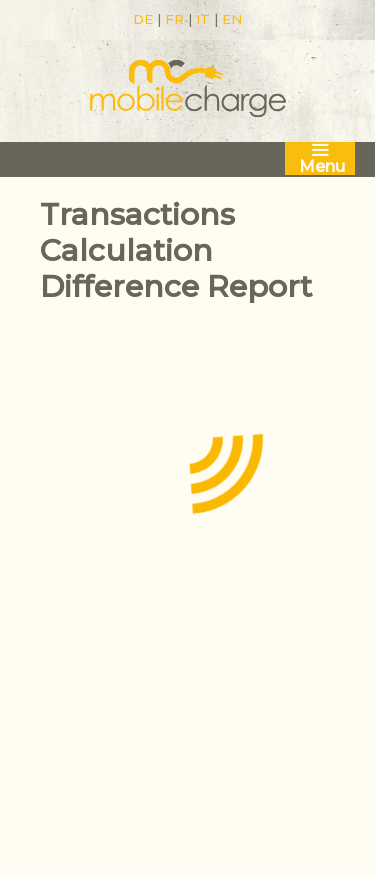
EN (232, 19)
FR (174, 19)
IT (203, 19)
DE (143, 19)
